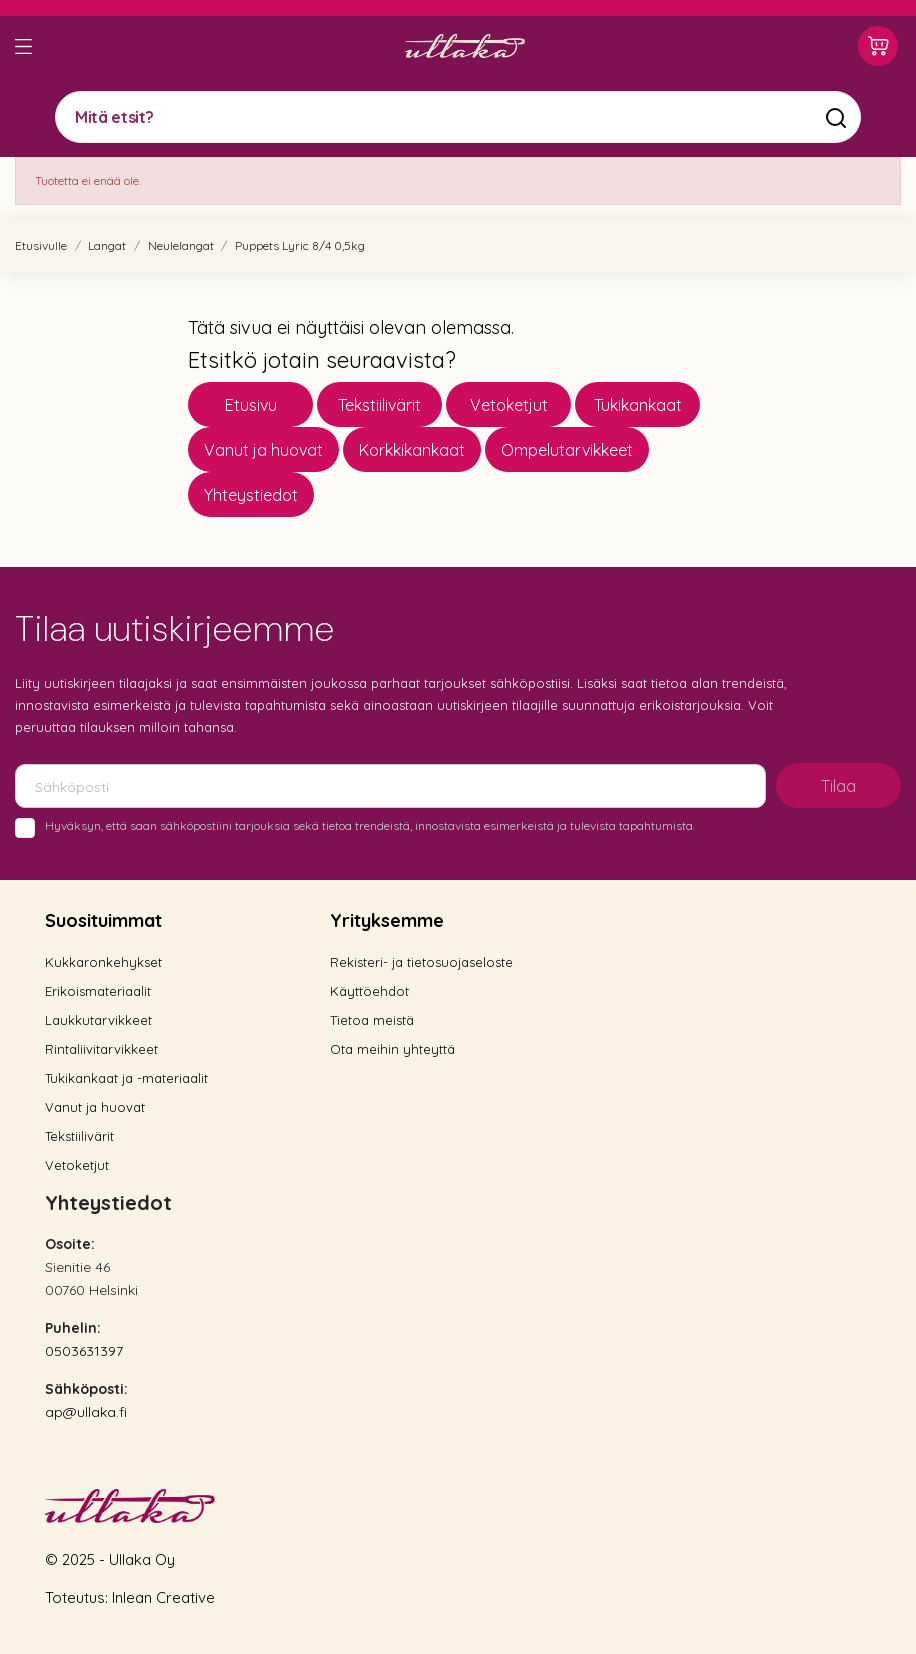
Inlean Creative (163, 1597)
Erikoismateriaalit (98, 991)
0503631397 (84, 1351)
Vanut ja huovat (263, 450)
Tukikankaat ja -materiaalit (126, 1078)
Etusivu (251, 405)
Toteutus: (78, 1597)
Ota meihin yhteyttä (392, 1049)
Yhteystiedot (251, 495)
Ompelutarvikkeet (567, 450)
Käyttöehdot (369, 991)
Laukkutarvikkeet (98, 1020)
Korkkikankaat (412, 450)
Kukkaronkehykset (103, 962)
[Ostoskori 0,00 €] (878, 46)
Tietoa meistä (372, 1020)
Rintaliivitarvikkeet (101, 1049)
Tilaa (838, 786)
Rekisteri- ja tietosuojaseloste (421, 962)
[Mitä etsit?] (458, 117)
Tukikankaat (638, 405)
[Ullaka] (465, 46)
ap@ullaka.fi (86, 1412)
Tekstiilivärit (379, 405)
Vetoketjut (509, 405)
